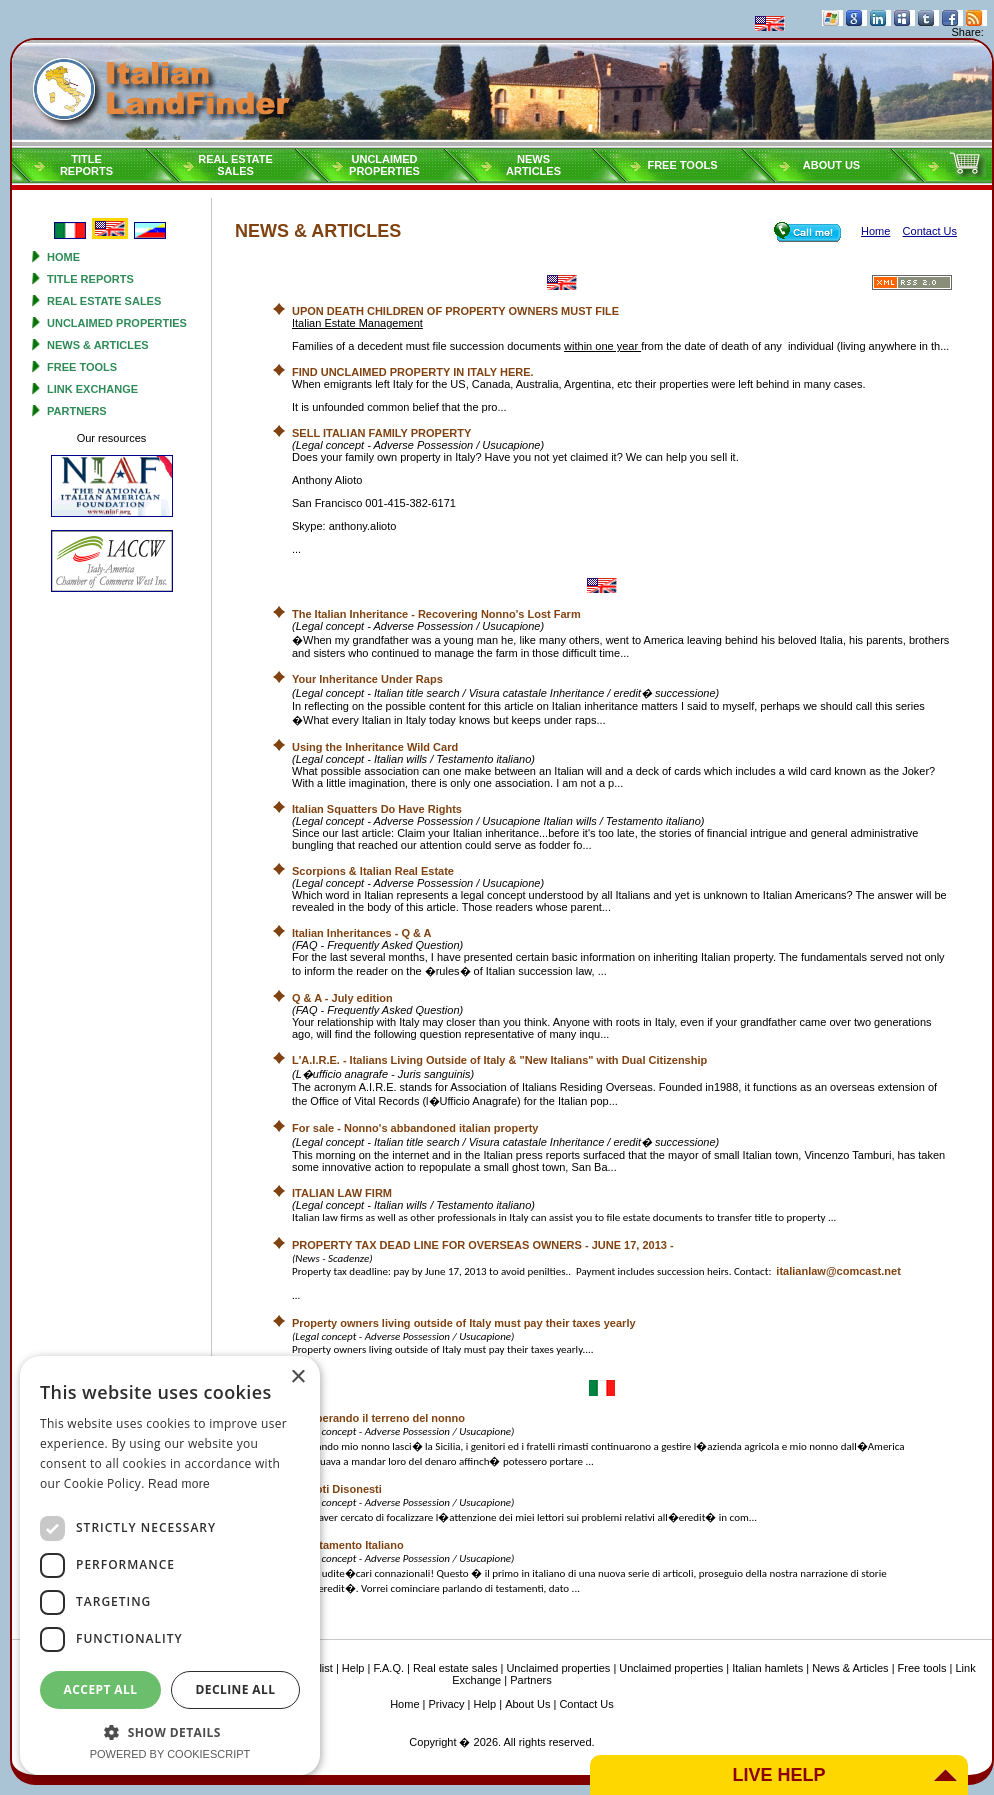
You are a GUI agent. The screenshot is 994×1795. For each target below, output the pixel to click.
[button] (170, 1731)
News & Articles (98, 345)
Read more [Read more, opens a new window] (179, 1484)
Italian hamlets (767, 1668)
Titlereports (86, 165)
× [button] (297, 1377)
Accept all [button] (101, 1689)
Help (353, 1668)
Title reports (90, 279)
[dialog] (170, 1565)
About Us (831, 165)
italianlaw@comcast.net (838, 1271)
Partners (77, 411)
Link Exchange (92, 389)
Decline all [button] (236, 1689)
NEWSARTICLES (533, 165)
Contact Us (586, 1704)
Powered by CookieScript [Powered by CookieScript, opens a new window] (170, 1754)
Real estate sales (104, 301)
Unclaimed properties (117, 323)
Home (63, 257)
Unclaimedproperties (384, 165)
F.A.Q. (388, 1668)
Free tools (682, 165)
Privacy (447, 1704)
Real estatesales (235, 165)
